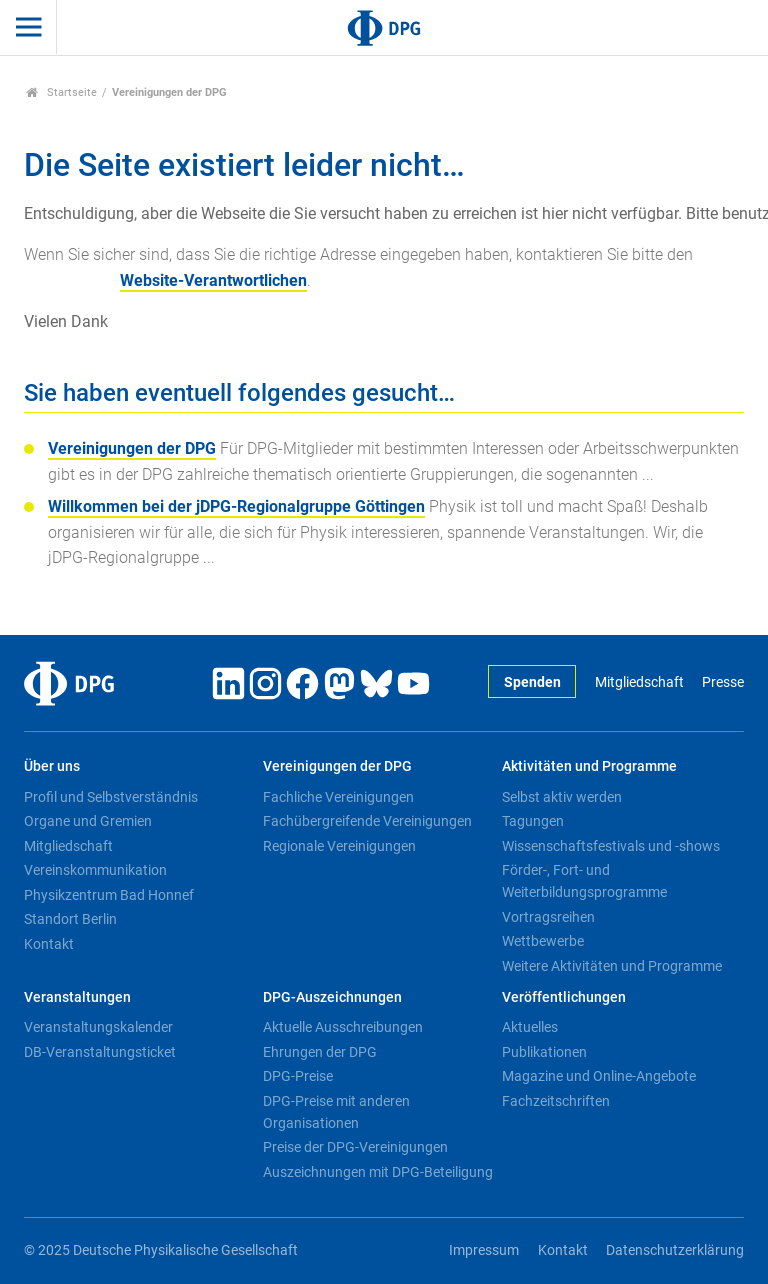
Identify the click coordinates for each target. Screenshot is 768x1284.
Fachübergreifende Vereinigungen (367, 821)
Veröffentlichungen (564, 997)
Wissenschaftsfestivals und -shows (611, 846)
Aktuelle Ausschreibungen (343, 1027)
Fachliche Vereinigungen (338, 797)
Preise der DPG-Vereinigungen (355, 1147)
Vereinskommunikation (95, 870)
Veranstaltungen (77, 997)
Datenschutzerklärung (675, 1250)
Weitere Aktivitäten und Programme (612, 966)
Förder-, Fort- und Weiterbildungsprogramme (584, 881)
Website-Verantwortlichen (213, 280)
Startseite (61, 92)
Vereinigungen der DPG (132, 448)
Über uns (52, 766)
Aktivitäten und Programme (589, 766)
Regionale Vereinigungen (339, 846)
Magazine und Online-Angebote (599, 1076)
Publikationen (544, 1052)
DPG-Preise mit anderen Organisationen (336, 1112)
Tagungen (533, 821)
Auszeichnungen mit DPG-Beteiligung (378, 1172)
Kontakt (49, 944)
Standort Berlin (70, 919)
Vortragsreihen (548, 917)
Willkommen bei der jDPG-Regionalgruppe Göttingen (236, 506)
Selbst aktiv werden (562, 797)
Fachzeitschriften (556, 1101)
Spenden (532, 682)
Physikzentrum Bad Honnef (109, 895)
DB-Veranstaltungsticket (100, 1052)
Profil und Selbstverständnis (111, 797)
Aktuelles (530, 1027)
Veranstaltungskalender (98, 1027)
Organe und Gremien (88, 821)
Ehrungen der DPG (320, 1052)
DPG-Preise (298, 1076)
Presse (723, 682)
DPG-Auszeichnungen (332, 997)
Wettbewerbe (543, 941)
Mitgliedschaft (639, 682)
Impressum (484, 1250)
